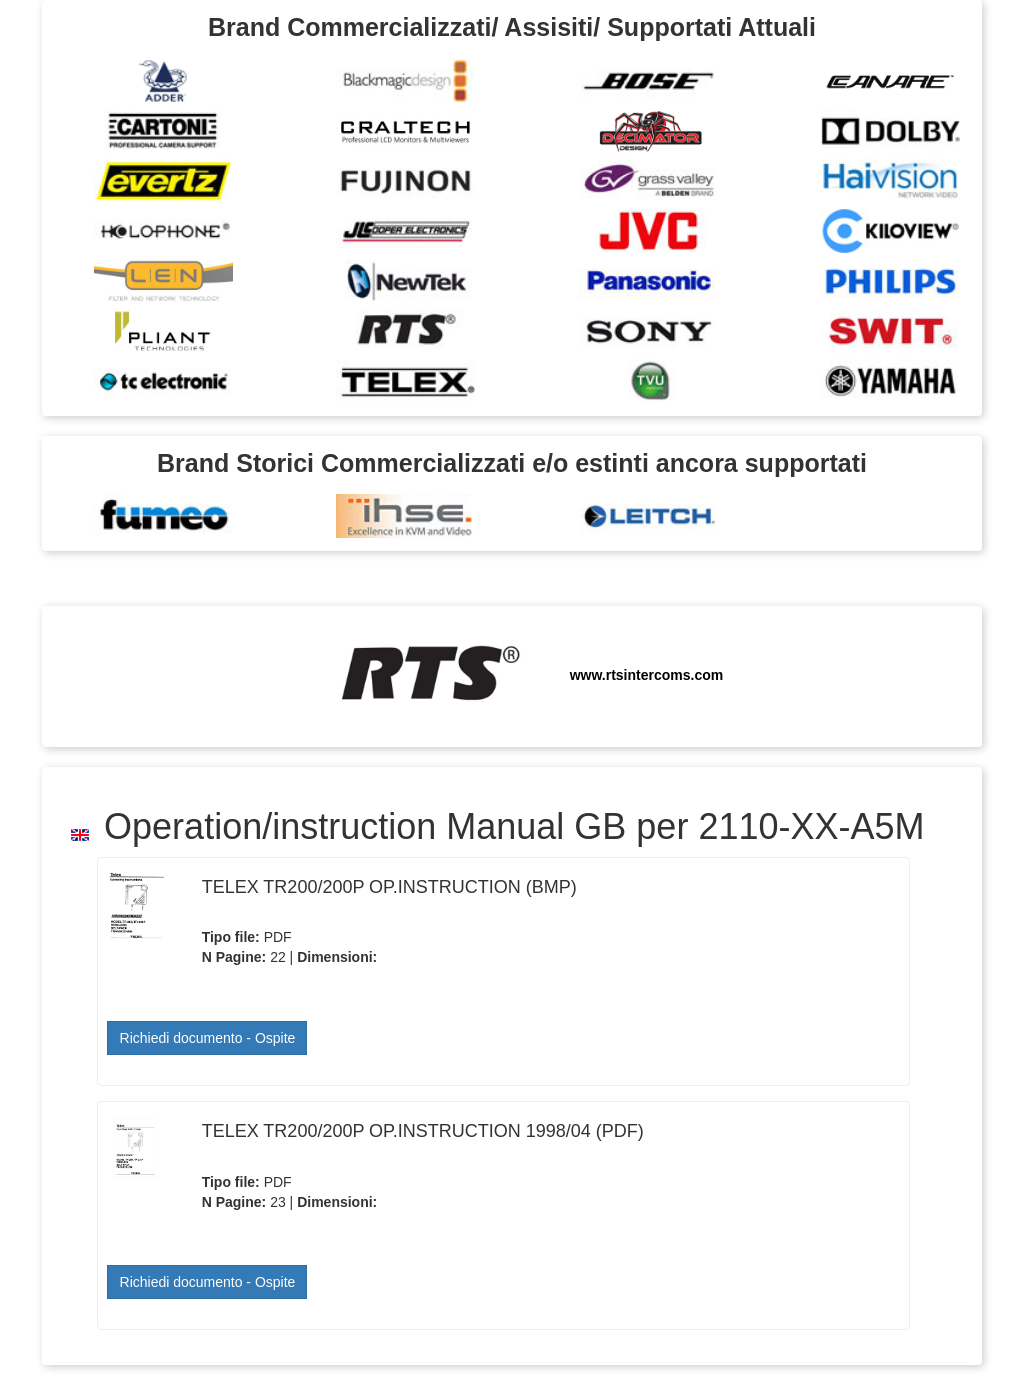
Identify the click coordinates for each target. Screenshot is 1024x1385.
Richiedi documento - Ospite (208, 1038)
